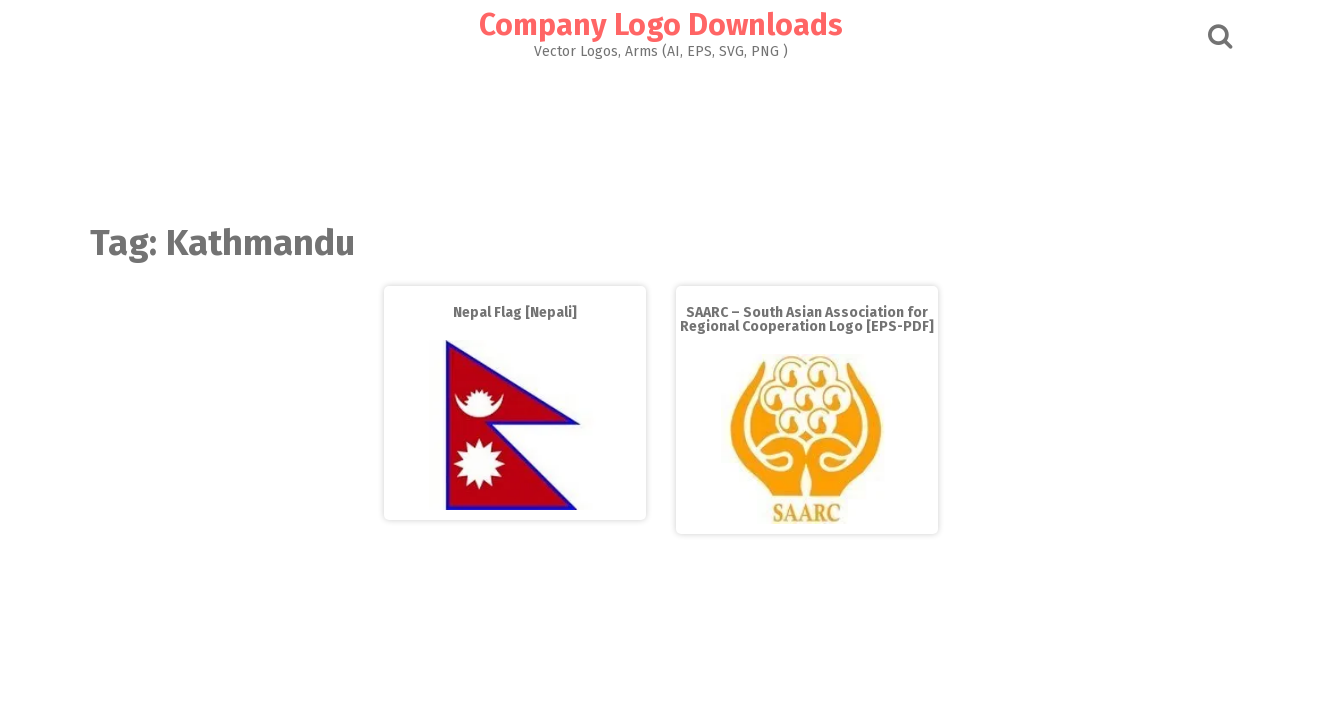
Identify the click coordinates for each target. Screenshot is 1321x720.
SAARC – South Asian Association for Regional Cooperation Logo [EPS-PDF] (807, 319)
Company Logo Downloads (661, 25)
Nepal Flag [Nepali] (515, 312)
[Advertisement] (661, 136)
